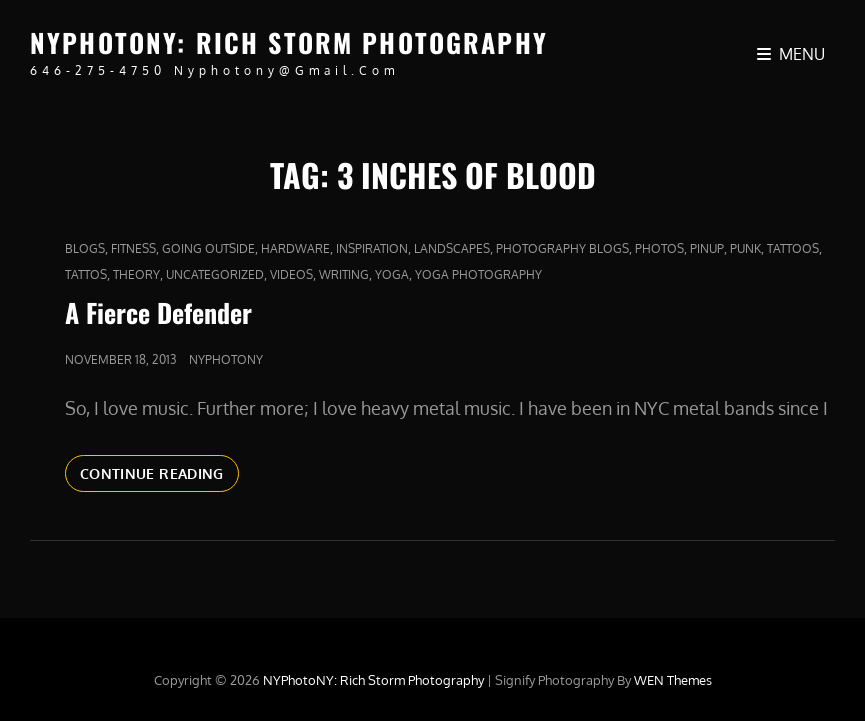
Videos (291, 274)
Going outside (208, 248)
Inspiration (372, 248)
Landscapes (452, 248)
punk (745, 248)
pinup (707, 248)
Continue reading (159, 477)
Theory (136, 274)
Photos (659, 248)
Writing (344, 274)
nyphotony (226, 359)
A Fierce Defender (158, 312)
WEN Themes (673, 680)
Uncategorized (215, 274)
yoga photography (478, 274)
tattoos (793, 248)
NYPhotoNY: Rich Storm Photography (289, 42)
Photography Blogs (562, 248)
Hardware (295, 248)
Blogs (85, 248)
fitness (133, 248)
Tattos (86, 274)
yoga (392, 274)
